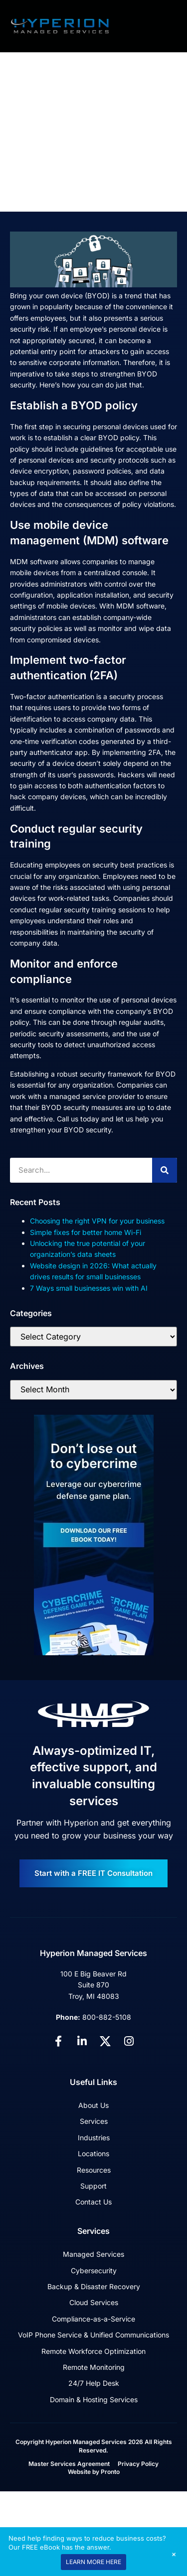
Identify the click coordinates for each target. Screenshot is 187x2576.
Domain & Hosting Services (94, 2399)
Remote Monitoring (94, 2367)
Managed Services (93, 2254)
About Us (93, 2105)
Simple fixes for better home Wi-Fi (85, 1232)
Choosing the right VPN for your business (97, 1221)
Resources (94, 2170)
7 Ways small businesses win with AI (89, 1288)
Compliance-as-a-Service (93, 2319)
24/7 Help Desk (93, 2383)
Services (94, 2121)
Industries (94, 2137)
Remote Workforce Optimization (93, 2351)
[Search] (164, 1170)
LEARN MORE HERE (93, 2562)
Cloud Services (93, 2302)
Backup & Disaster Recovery (93, 2286)
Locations (93, 2153)
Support (93, 2186)
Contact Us (93, 2202)
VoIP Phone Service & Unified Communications (93, 2335)
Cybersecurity (94, 2270)
